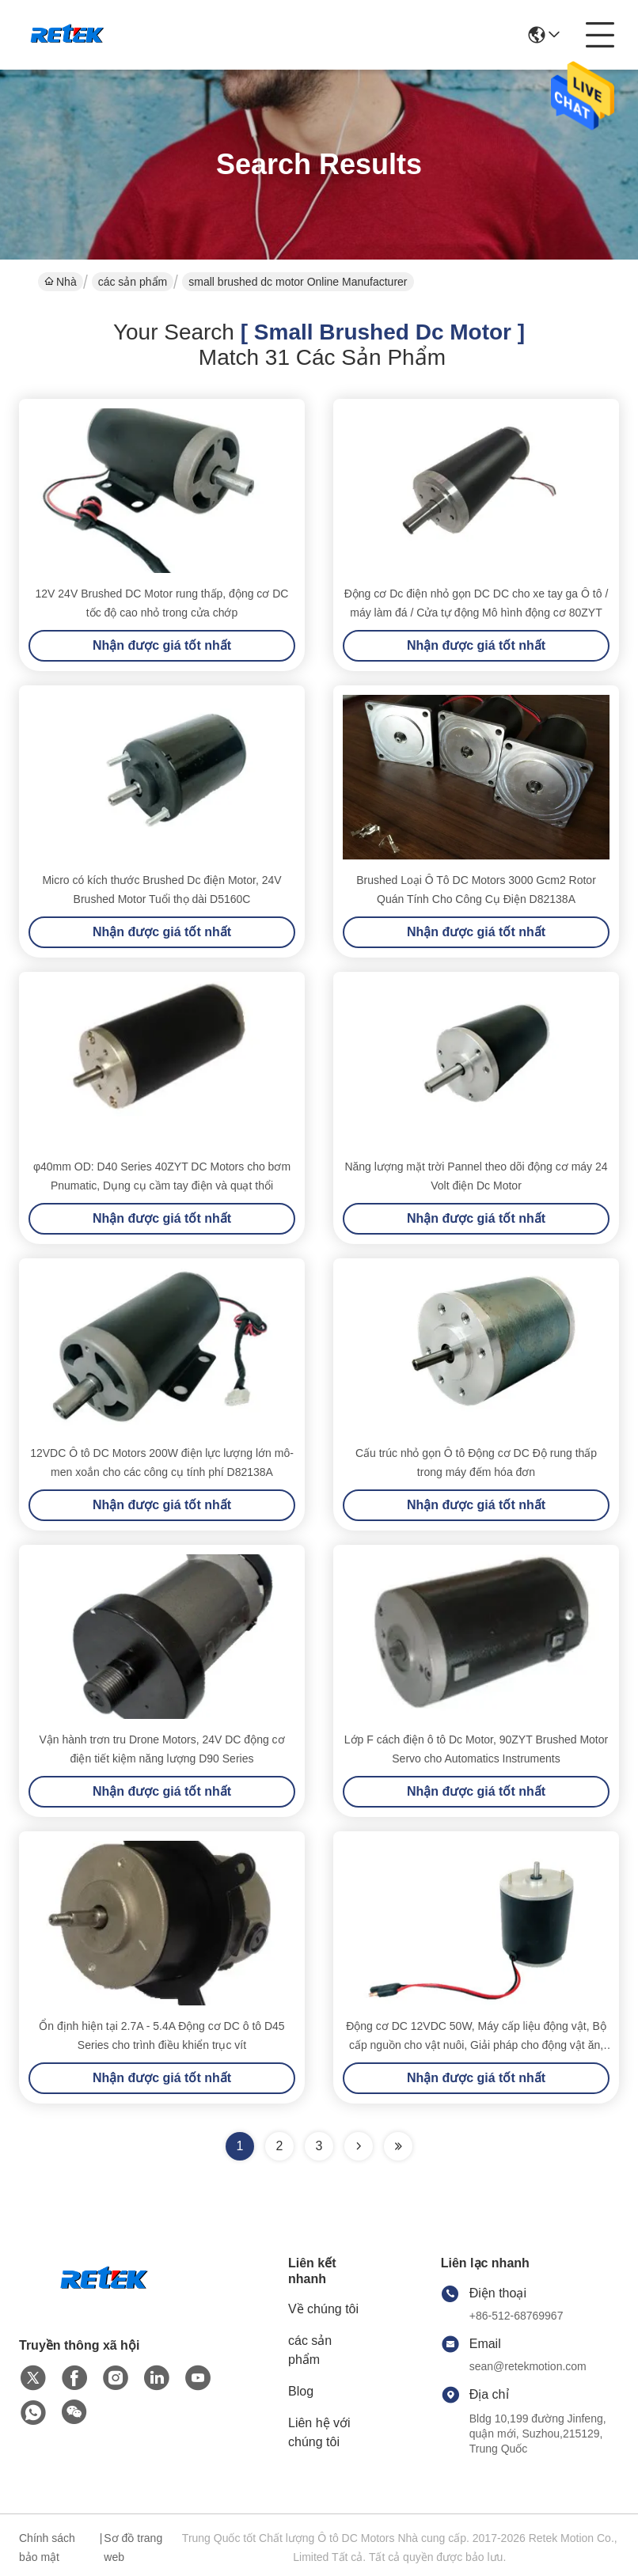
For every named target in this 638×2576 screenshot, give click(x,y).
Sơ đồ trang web (133, 2547)
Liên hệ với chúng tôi (319, 2432)
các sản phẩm (133, 281)
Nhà (60, 281)
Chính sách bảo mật (47, 2547)
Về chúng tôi (323, 2309)
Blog (300, 2391)
